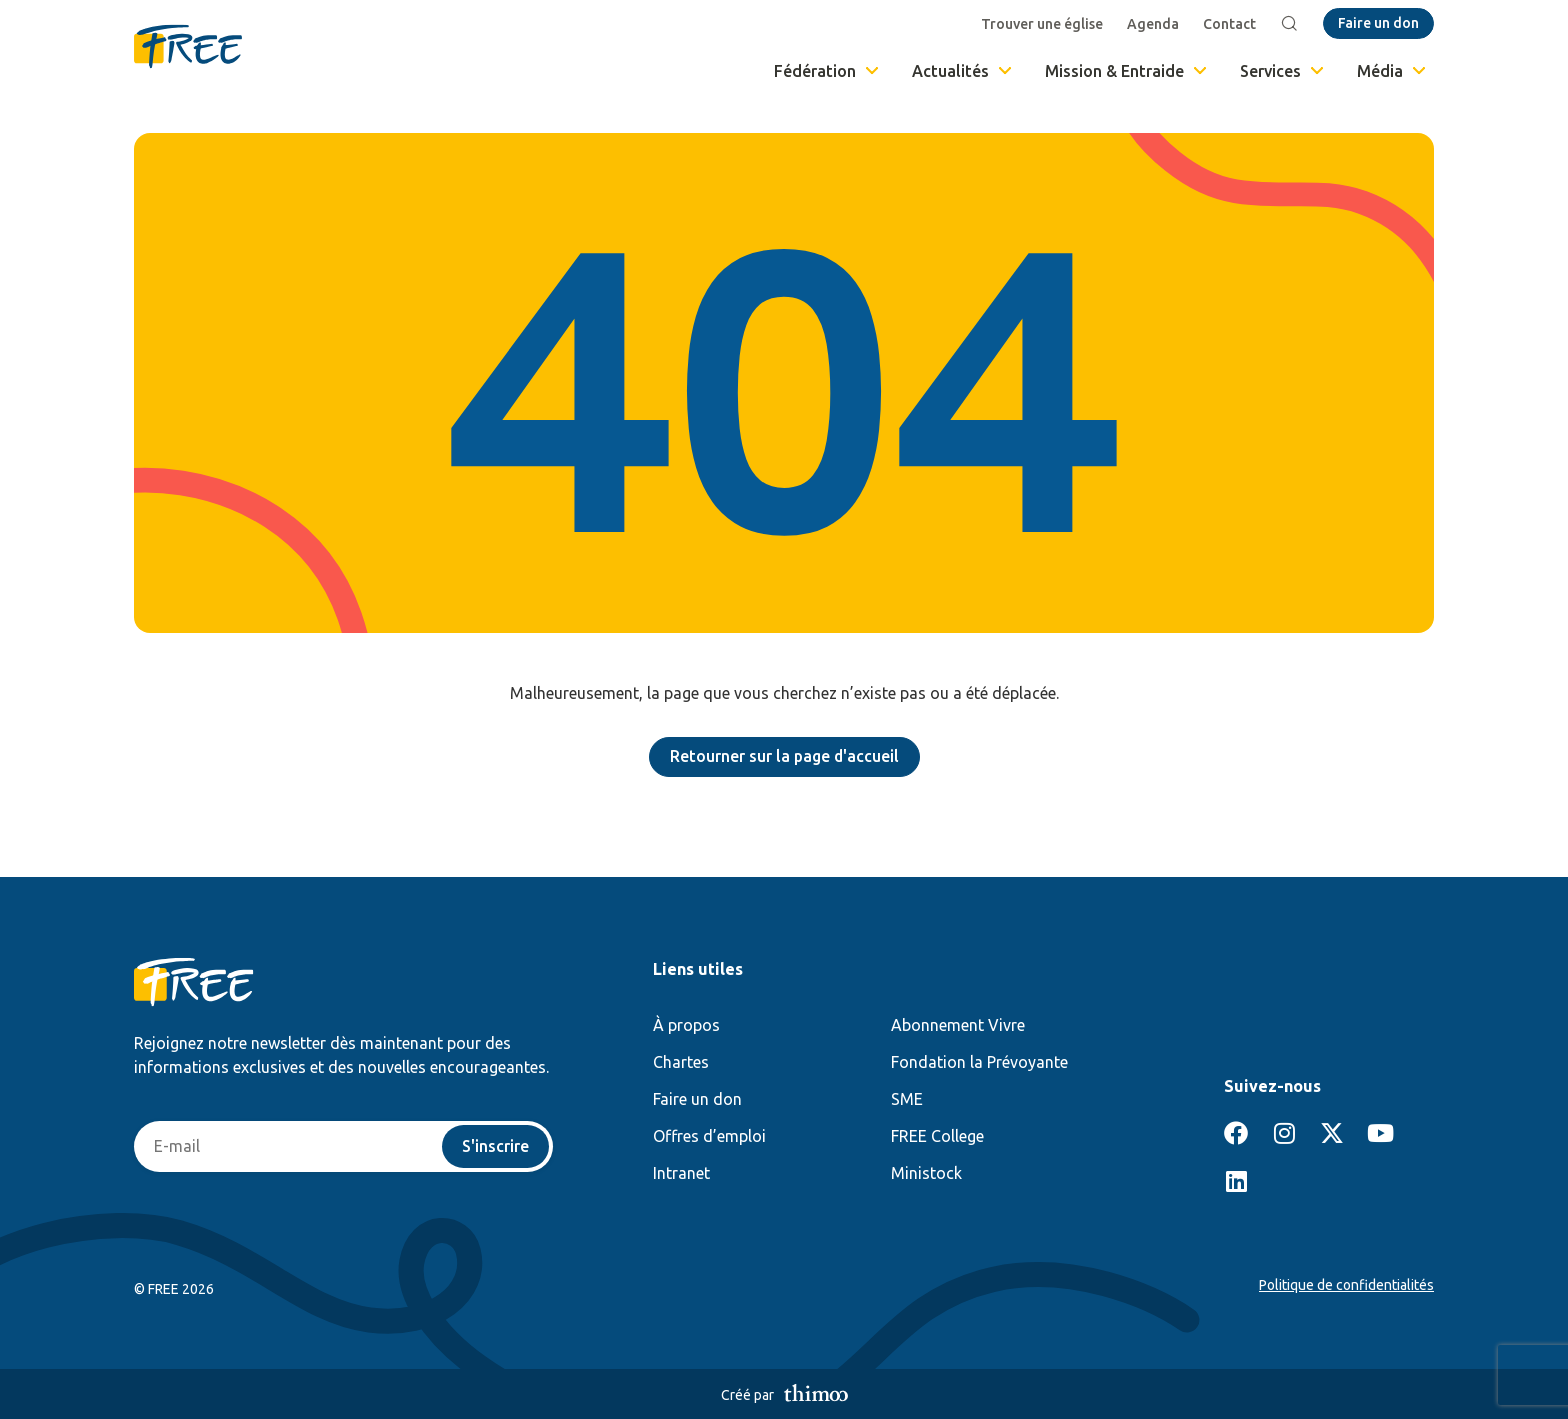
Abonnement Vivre (958, 1025)
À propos (686, 1025)
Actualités (963, 71)
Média (1393, 71)
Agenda (1154, 24)
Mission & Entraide (1127, 71)
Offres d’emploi (709, 1136)
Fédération (828, 71)
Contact (1230, 24)
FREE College (937, 1136)
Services (1283, 71)
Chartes (681, 1062)
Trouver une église (1043, 24)
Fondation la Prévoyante (979, 1062)
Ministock (926, 1173)
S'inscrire (495, 1147)
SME (907, 1099)
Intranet (681, 1173)
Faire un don (697, 1099)
